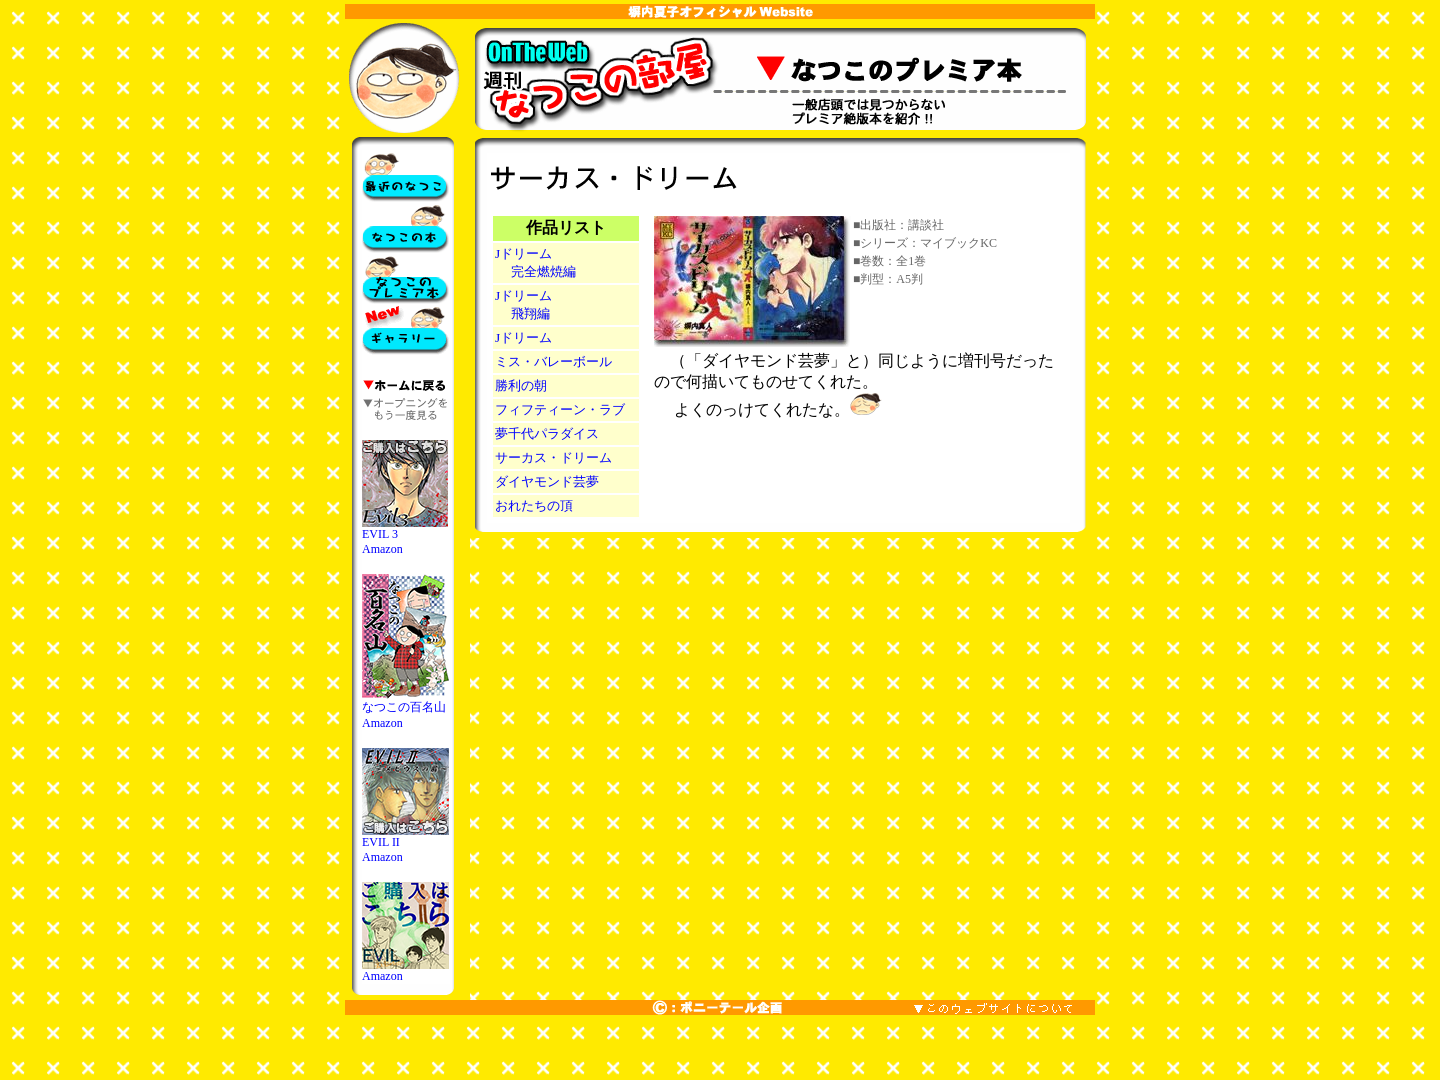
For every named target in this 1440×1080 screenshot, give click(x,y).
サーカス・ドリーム (553, 457)
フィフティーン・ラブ (560, 409)
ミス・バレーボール (553, 361)
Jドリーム (523, 337)
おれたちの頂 (534, 505)
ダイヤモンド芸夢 (547, 481)
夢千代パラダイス (547, 433)
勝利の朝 (521, 385)
